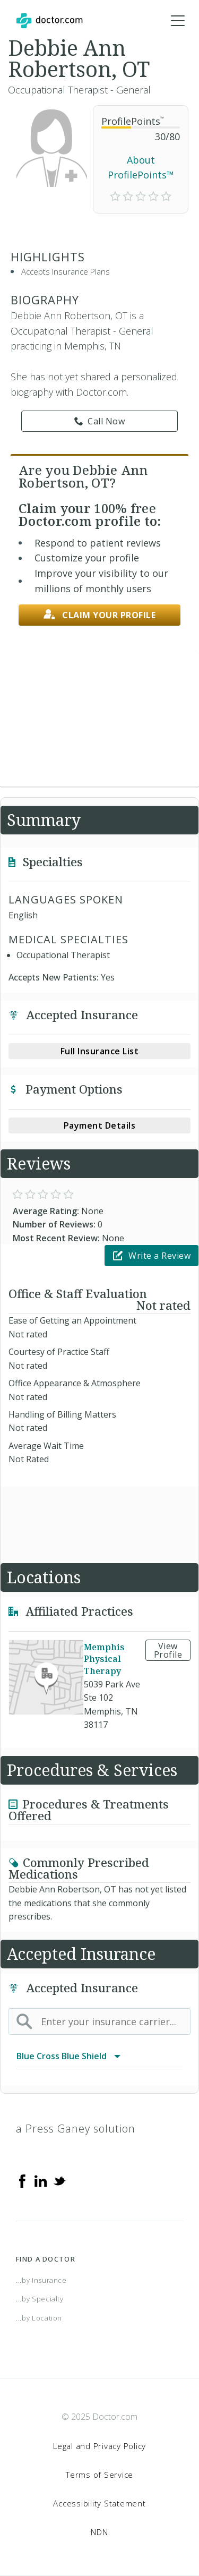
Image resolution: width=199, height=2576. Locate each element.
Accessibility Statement (99, 2503)
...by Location (39, 2318)
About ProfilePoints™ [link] (141, 167)
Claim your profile (100, 614)
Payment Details (100, 1125)
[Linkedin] (40, 2180)
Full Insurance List (99, 1051)
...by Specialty (40, 2299)
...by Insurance (41, 2280)
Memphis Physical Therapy (104, 1658)
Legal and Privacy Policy (99, 2446)
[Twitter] (59, 2180)
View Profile (168, 1650)
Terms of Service (99, 2474)
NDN (99, 2532)
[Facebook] (22, 2180)
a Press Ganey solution (75, 2128)
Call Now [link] (99, 421)
